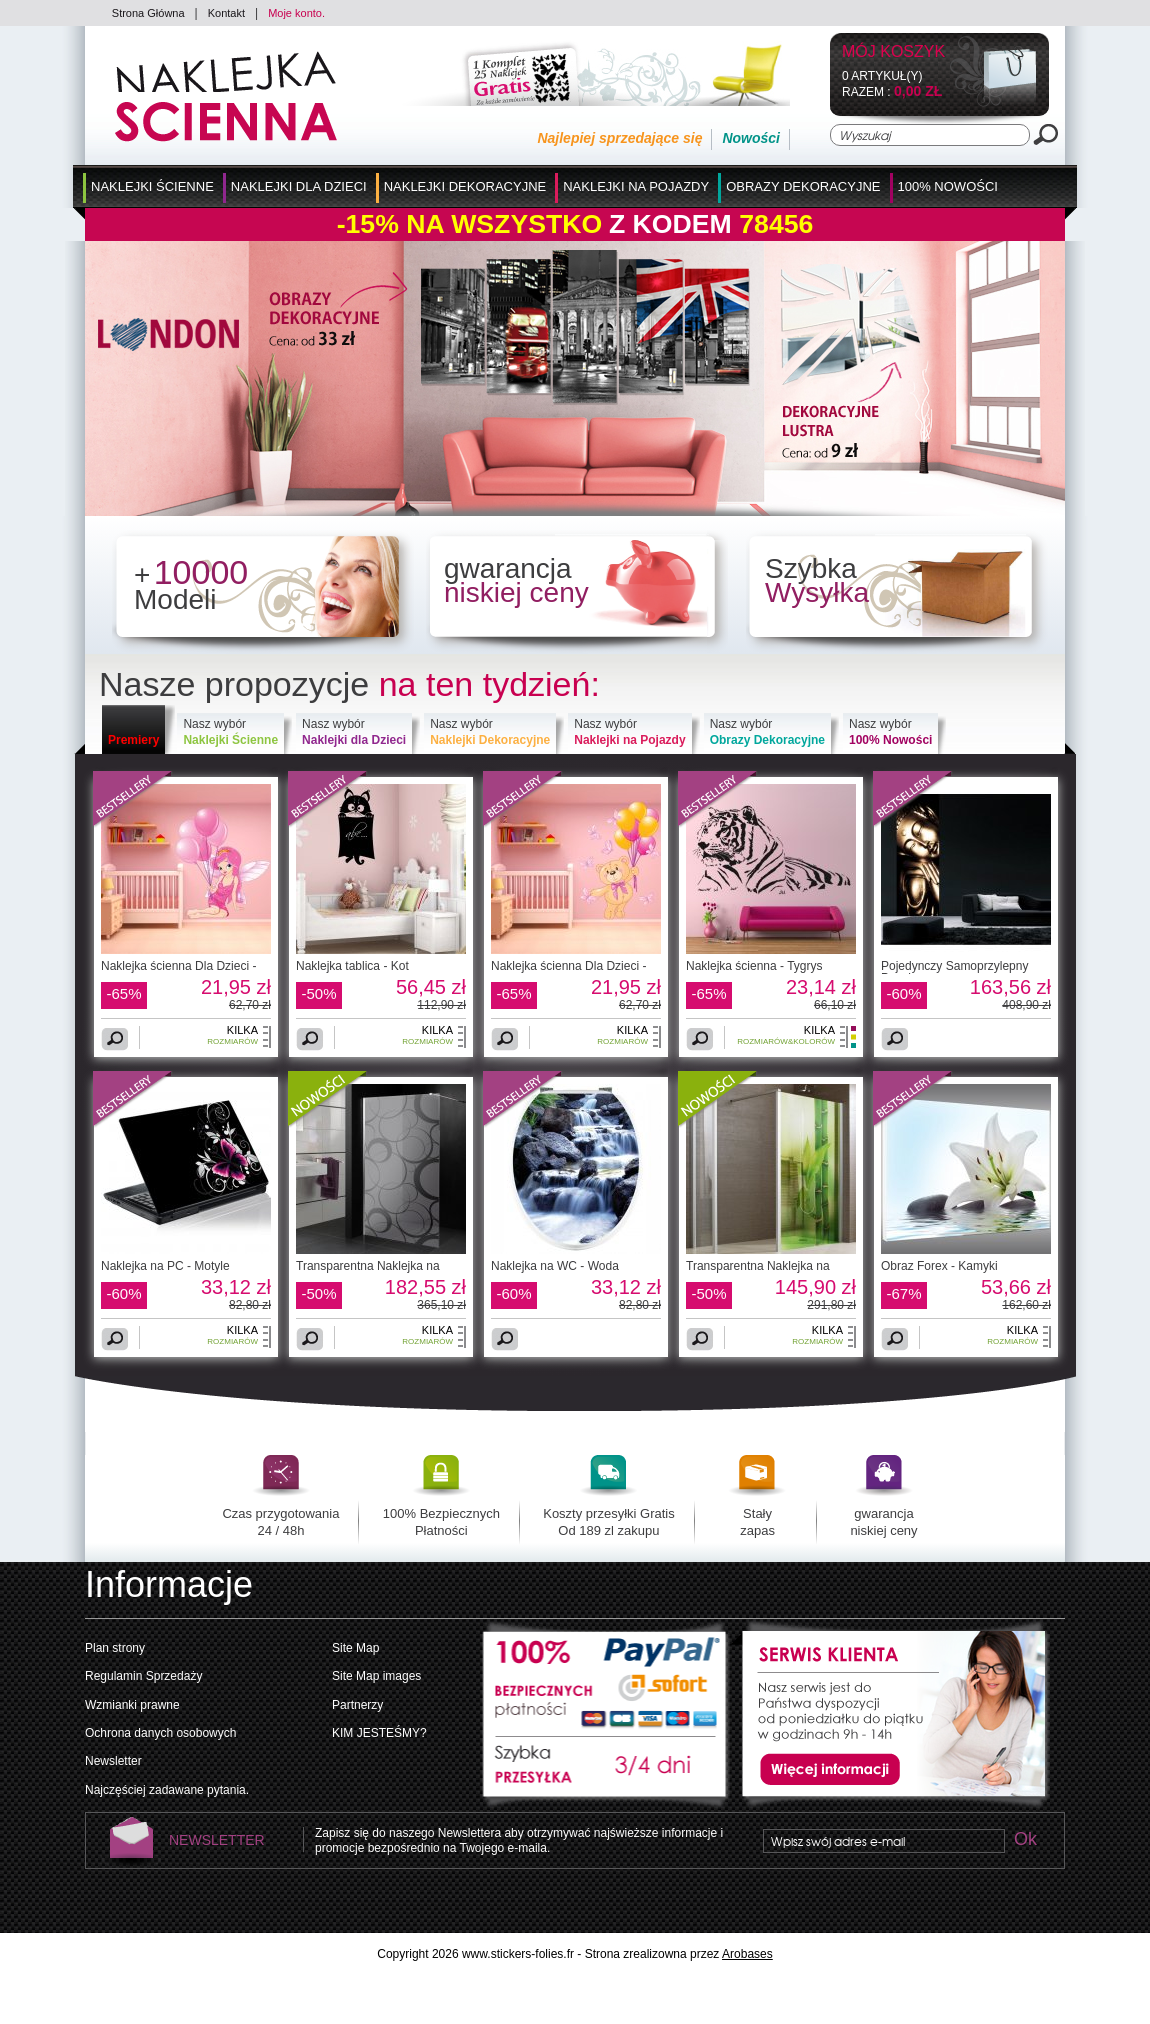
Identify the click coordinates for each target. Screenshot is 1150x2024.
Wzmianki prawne (132, 1705)
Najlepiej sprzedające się (619, 138)
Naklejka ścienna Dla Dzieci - (178, 966)
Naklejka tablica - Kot (352, 966)
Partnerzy (357, 1705)
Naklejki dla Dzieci (299, 186)
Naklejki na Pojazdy (636, 186)
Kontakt (226, 13)
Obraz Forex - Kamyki (939, 1266)
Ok (1025, 1840)
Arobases (747, 1954)
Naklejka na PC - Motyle (165, 1266)
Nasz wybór (230, 732)
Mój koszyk (893, 52)
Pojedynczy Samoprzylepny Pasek (954, 972)
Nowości (751, 138)
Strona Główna (148, 13)
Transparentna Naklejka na (368, 1266)
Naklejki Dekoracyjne (465, 186)
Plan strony (115, 1648)
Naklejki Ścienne (152, 186)
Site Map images (376, 1676)
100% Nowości (948, 186)
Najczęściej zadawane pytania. (167, 1790)
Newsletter (113, 1761)
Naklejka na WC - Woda (555, 1266)
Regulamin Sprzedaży (143, 1676)
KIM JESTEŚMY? (379, 1733)
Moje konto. (296, 13)
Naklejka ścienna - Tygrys (754, 966)
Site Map (355, 1648)
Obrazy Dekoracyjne (803, 186)
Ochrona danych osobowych (160, 1733)
